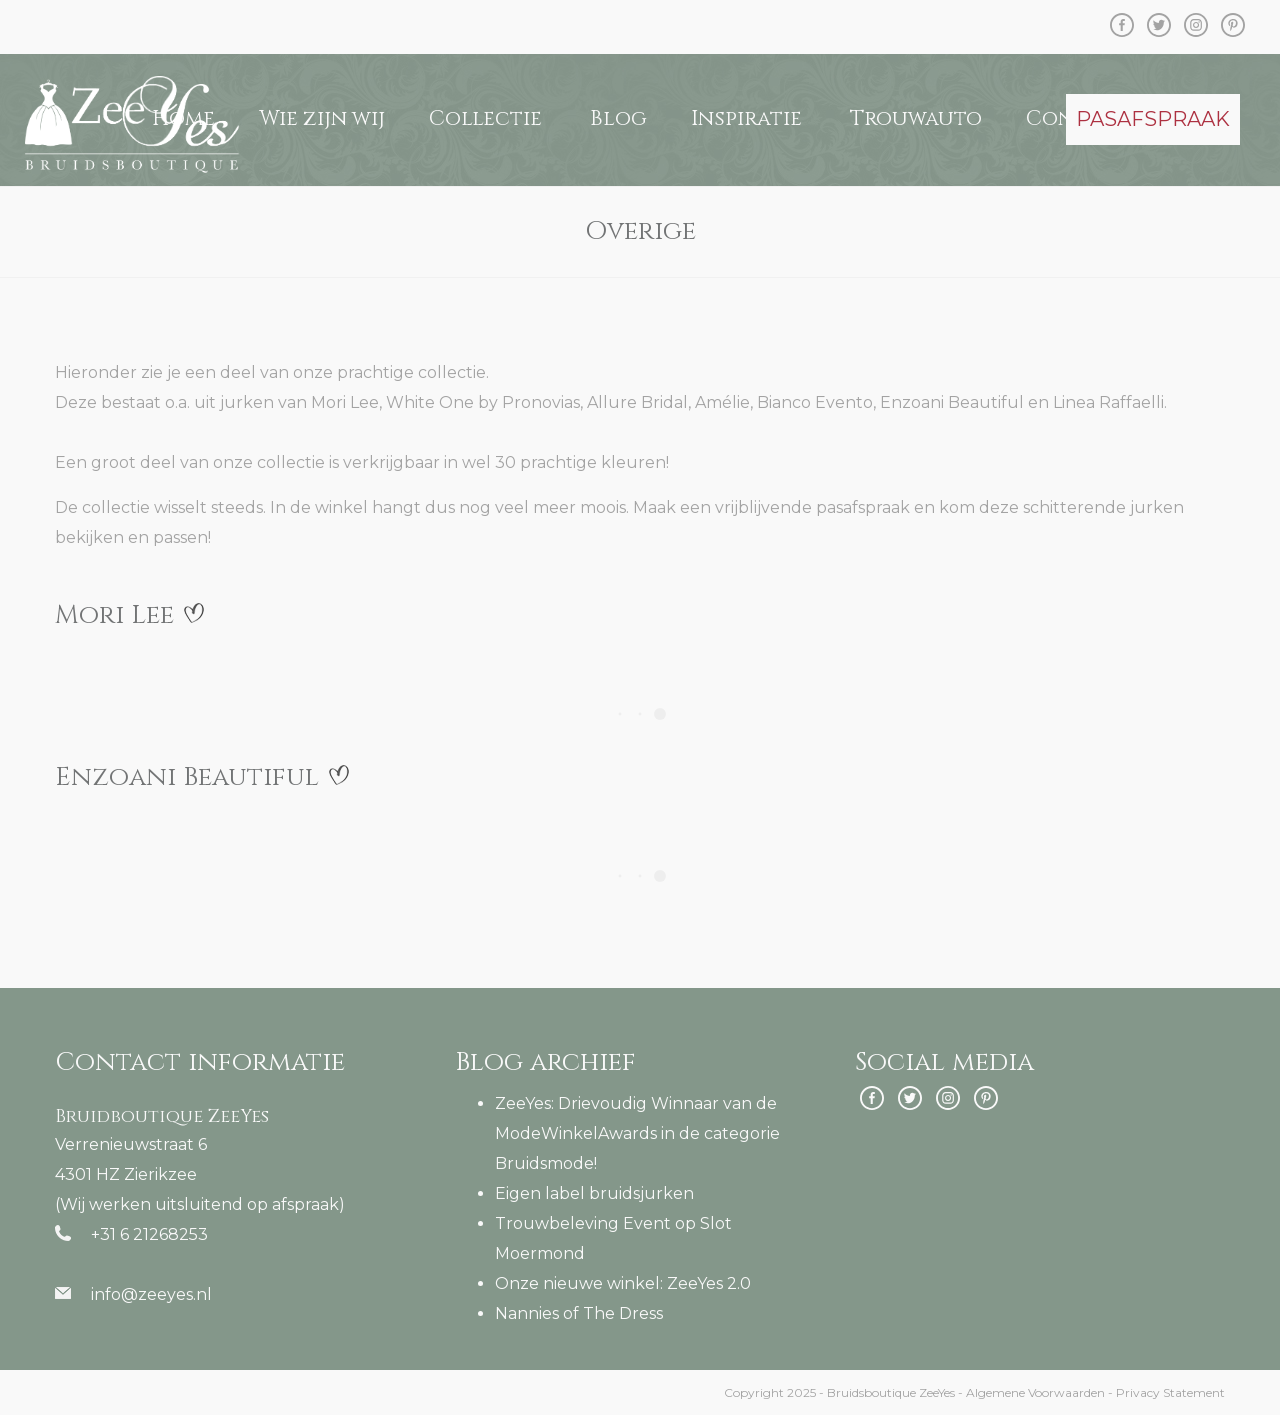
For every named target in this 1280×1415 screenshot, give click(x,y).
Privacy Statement (1170, 1392)
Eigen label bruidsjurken (594, 1193)
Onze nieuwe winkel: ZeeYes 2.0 (623, 1283)
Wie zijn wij (322, 119)
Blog (618, 119)
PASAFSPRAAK (1153, 119)
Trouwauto (916, 119)
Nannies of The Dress (579, 1313)
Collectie (485, 119)
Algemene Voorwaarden (1035, 1392)
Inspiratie (746, 119)
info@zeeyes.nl (151, 1294)
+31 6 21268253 (149, 1234)
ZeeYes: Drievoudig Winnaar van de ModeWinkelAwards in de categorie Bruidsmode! (637, 1133)
